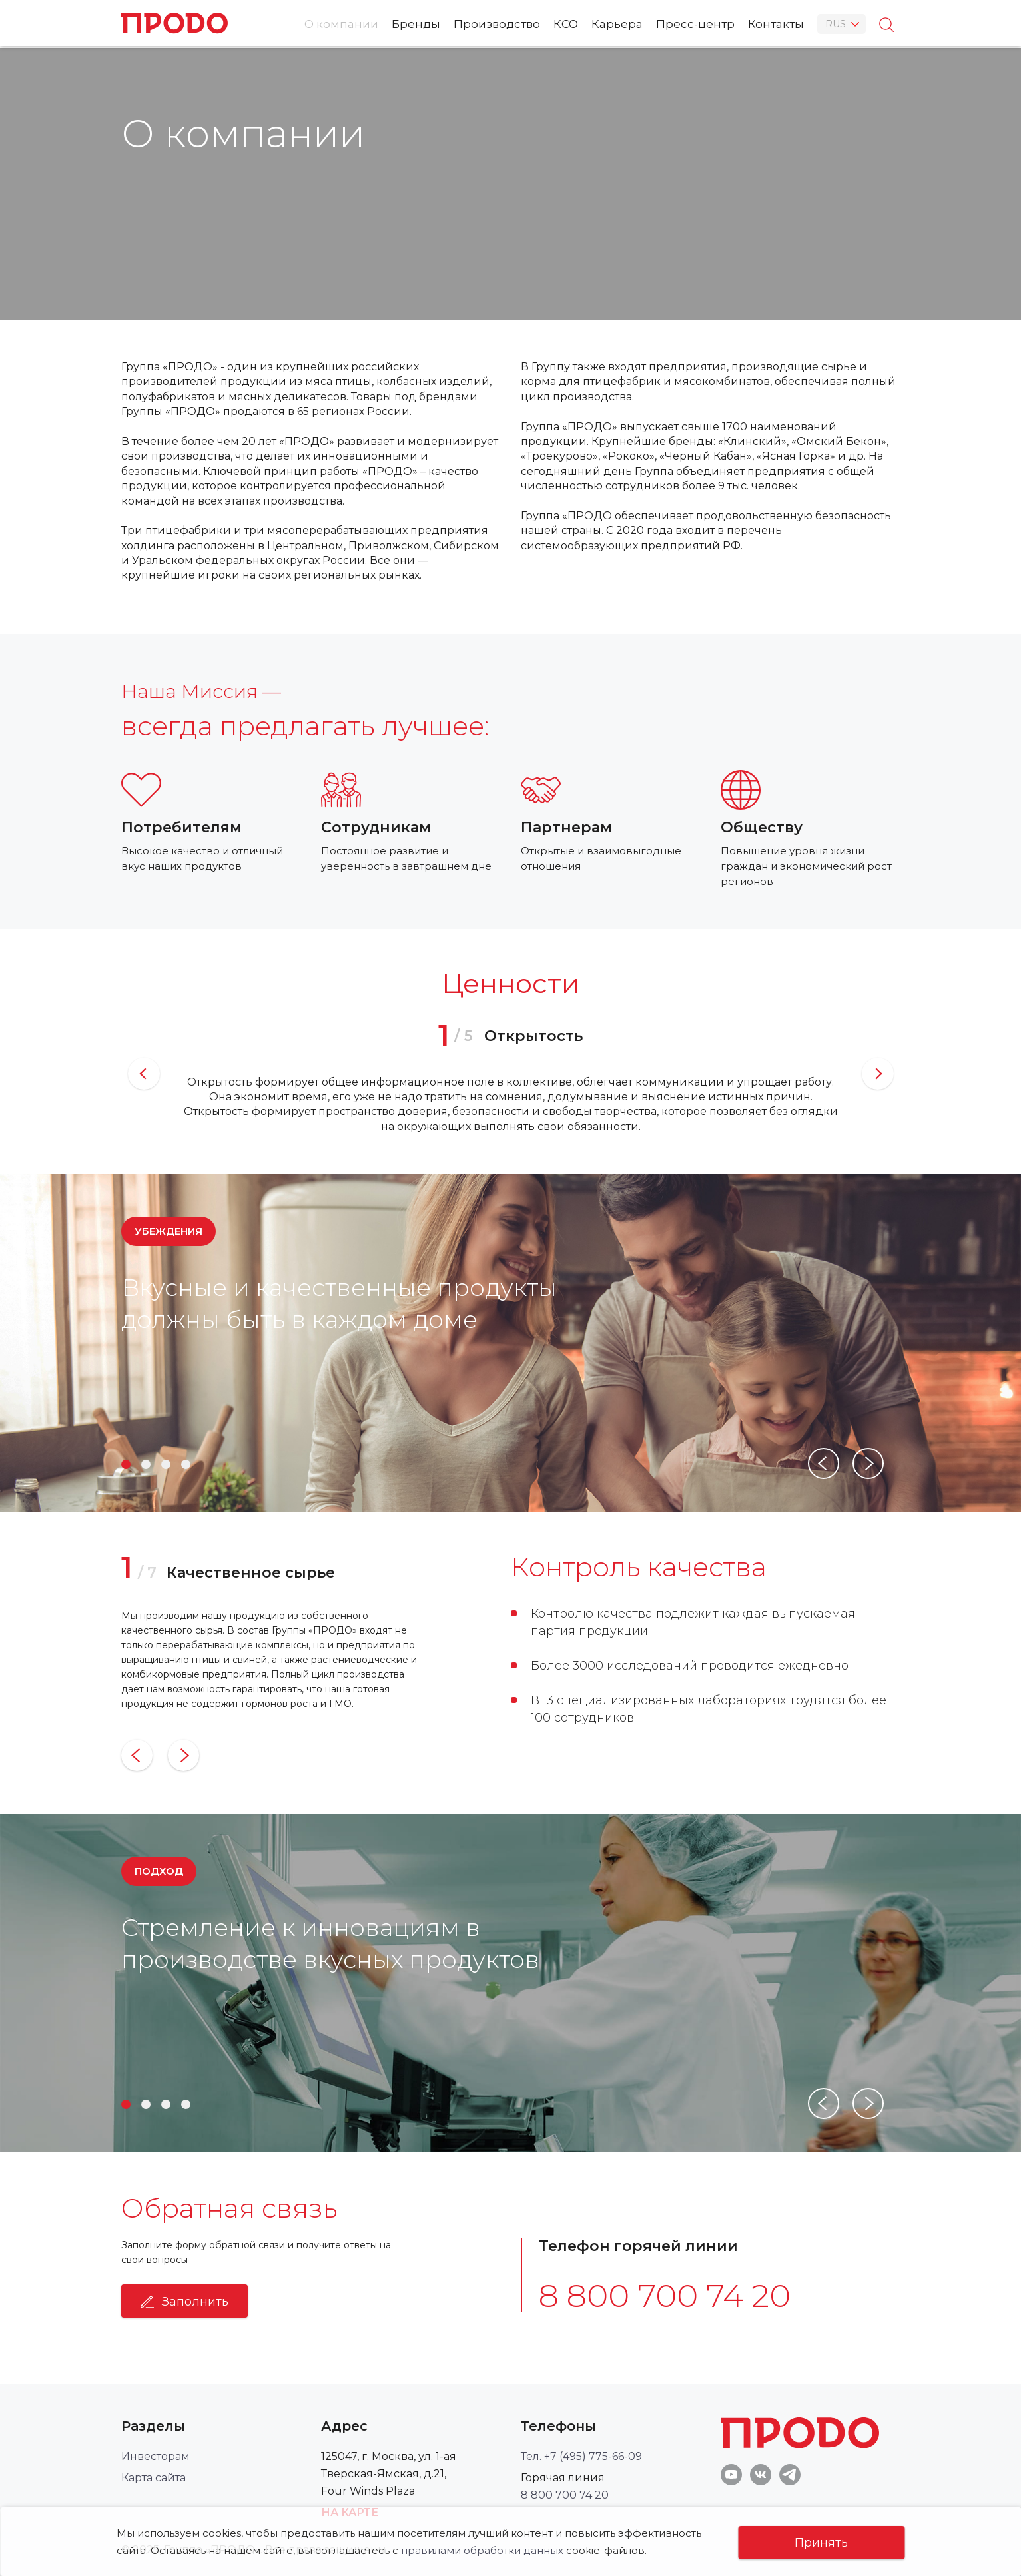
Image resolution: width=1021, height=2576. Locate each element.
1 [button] (126, 1464)
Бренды (416, 24)
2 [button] (146, 1464)
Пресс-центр (695, 24)
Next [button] (878, 1074)
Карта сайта (153, 2477)
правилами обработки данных (482, 2550)
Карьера (617, 24)
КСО (565, 24)
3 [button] (165, 1464)
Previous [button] (144, 1074)
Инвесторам (155, 2456)
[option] (511, 1073)
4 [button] (185, 1464)
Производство (497, 24)
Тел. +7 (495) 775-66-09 (581, 2456)
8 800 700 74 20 (665, 2295)
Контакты (776, 24)
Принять (821, 2542)
